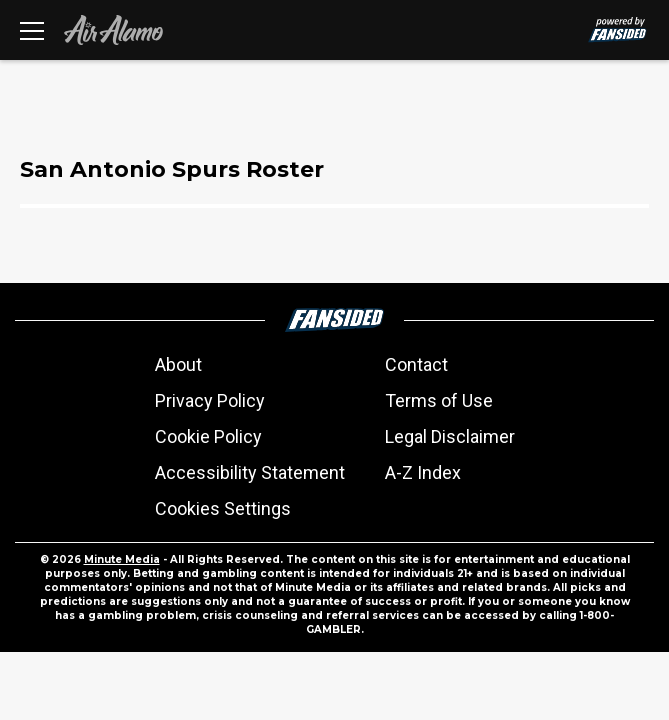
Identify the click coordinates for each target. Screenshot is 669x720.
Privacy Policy (210, 400)
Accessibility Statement (250, 472)
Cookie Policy (208, 436)
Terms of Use (439, 400)
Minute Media (122, 559)
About (178, 364)
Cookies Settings (223, 508)
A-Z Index (423, 472)
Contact (416, 364)
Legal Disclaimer (450, 436)
